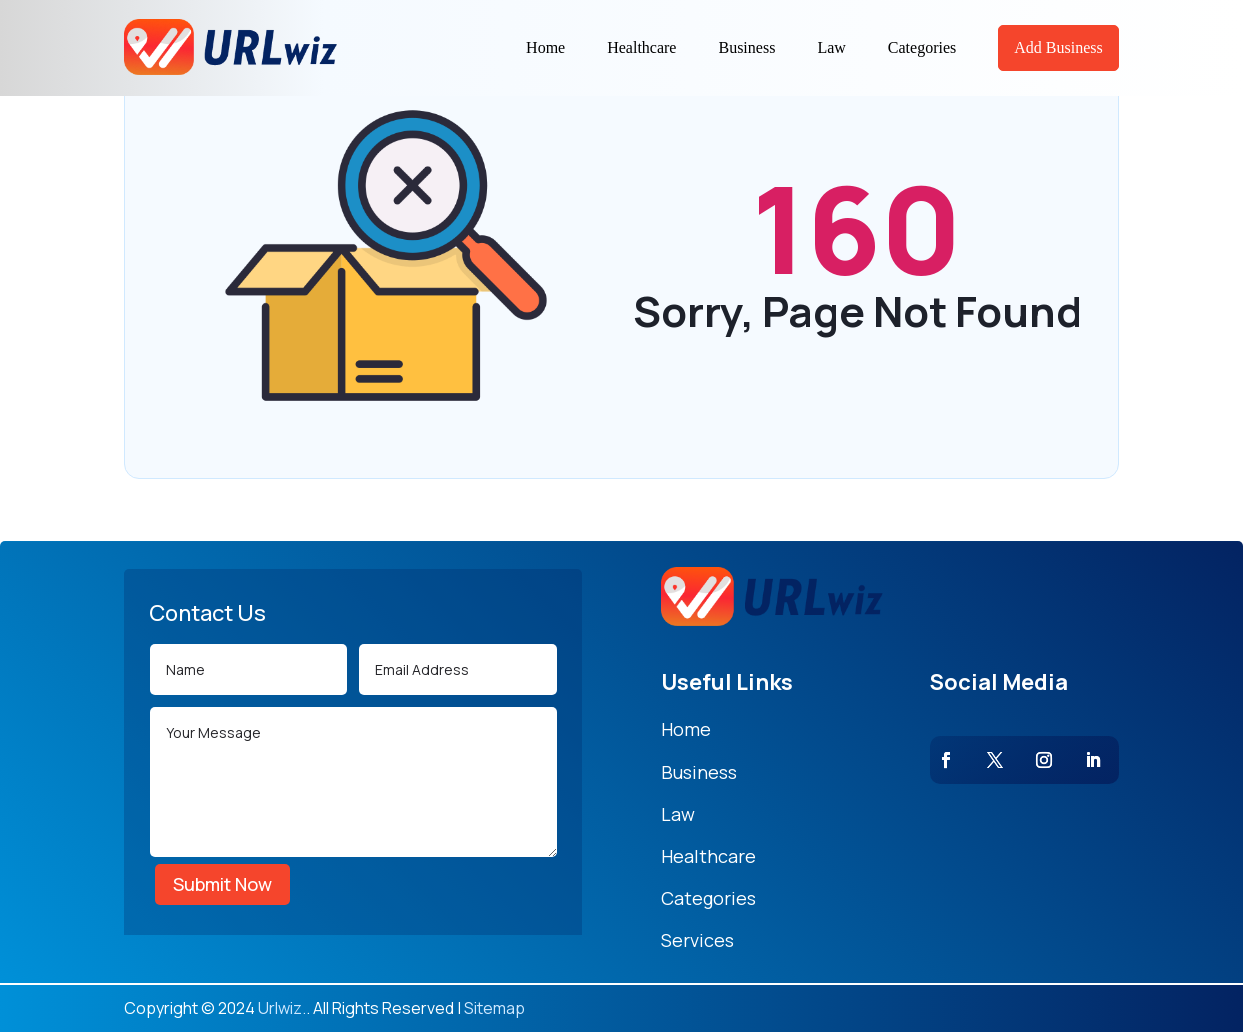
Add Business (1058, 47)
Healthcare (641, 47)
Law (831, 47)
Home (545, 47)
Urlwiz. (282, 1008)
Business (746, 47)
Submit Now (222, 884)
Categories (922, 47)
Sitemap (494, 1008)
